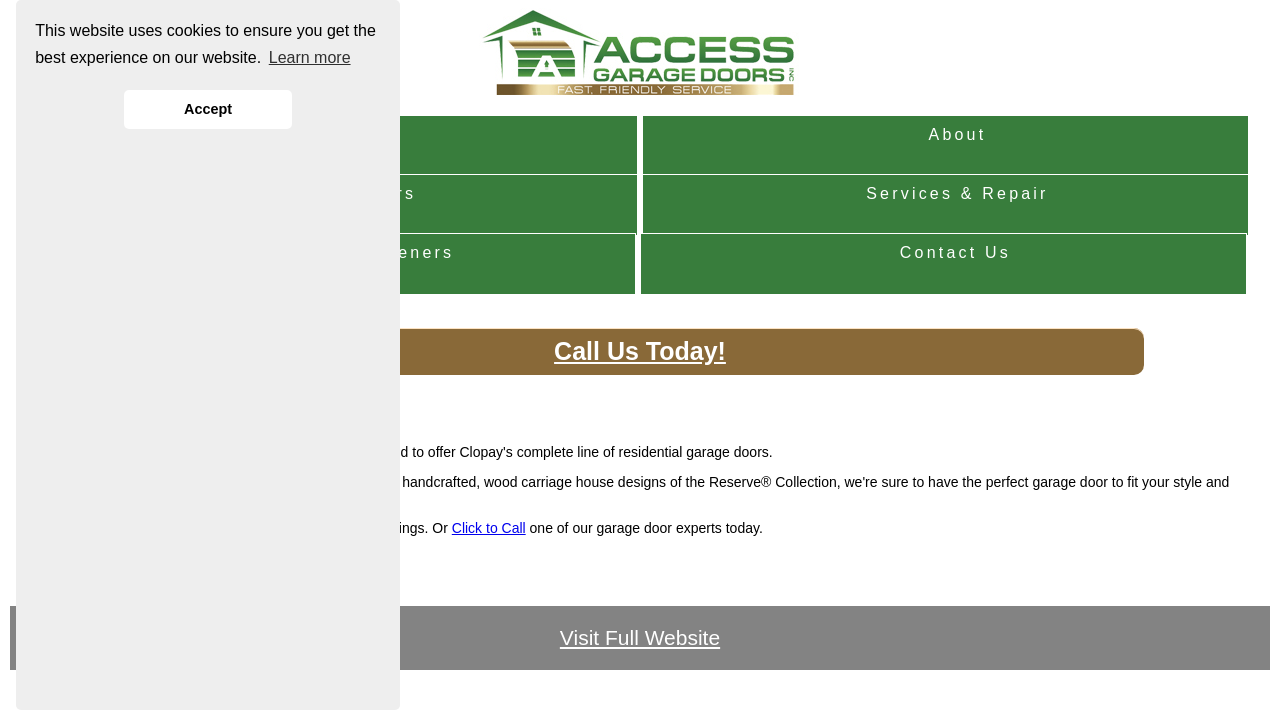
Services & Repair (957, 193)
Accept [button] (208, 109)
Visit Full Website (640, 637)
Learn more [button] (310, 57)
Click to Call (489, 528)
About (958, 134)
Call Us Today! (640, 351)
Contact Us (955, 252)
